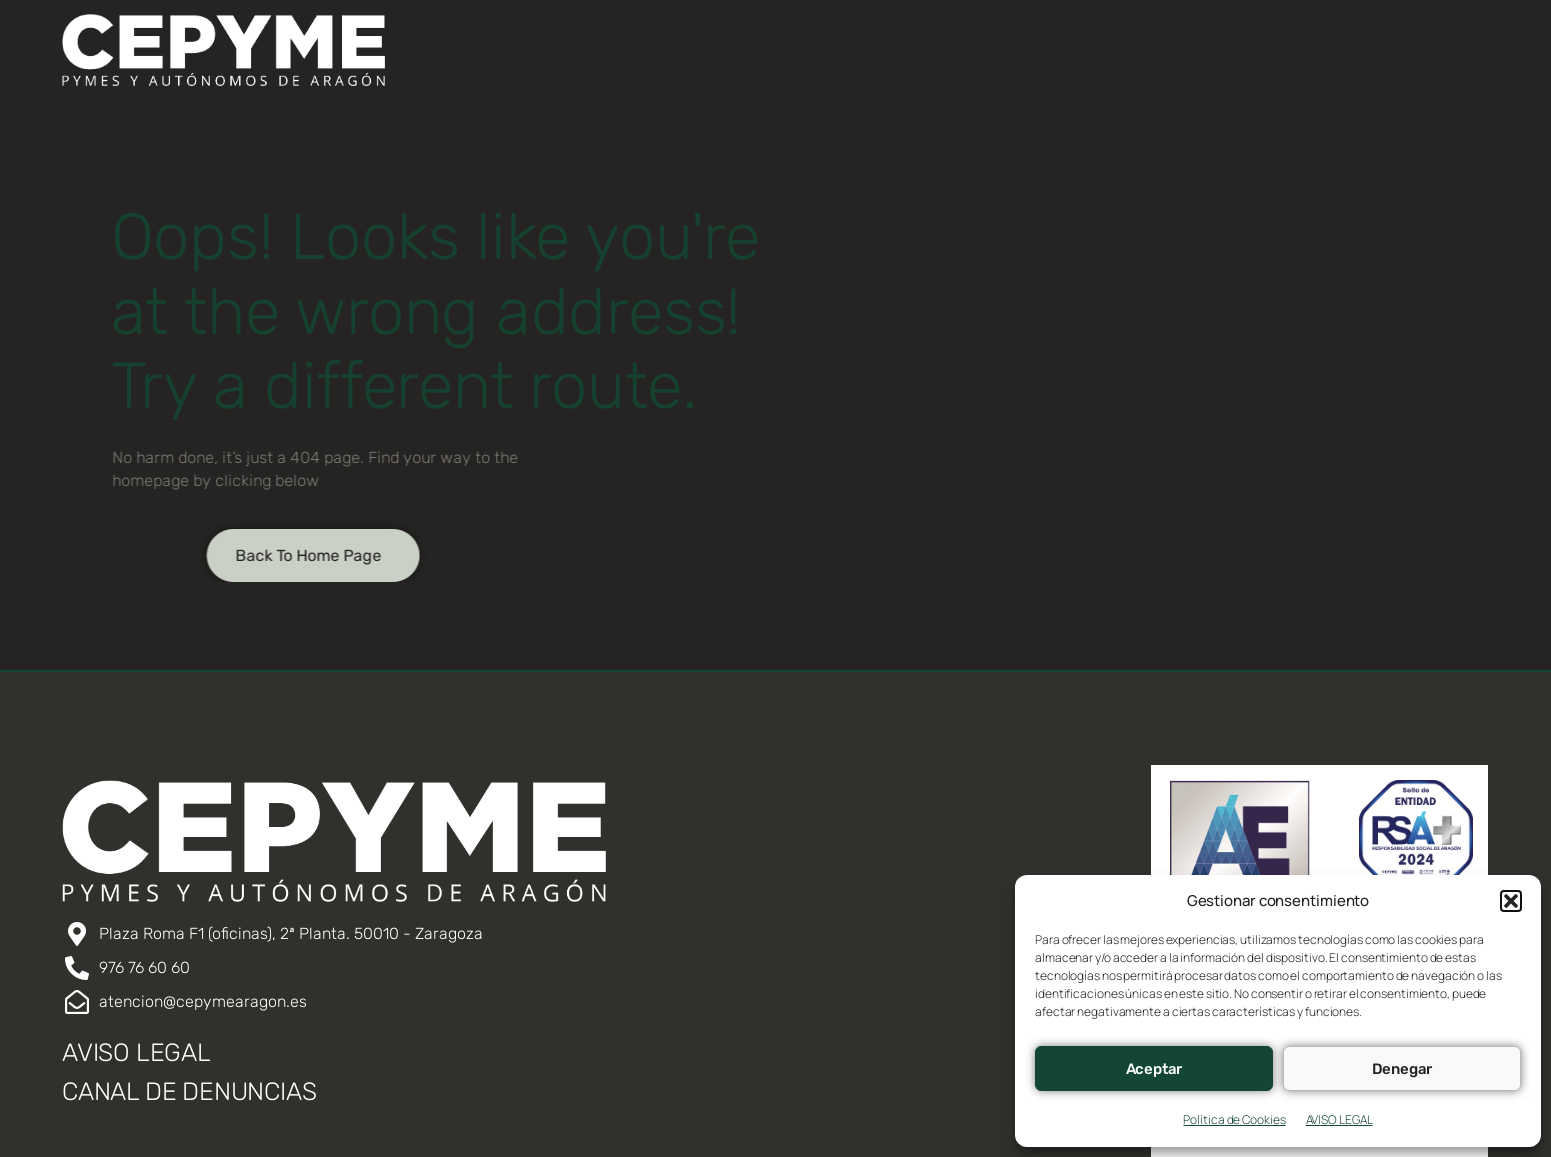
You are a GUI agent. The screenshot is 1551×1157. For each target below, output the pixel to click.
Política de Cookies (1234, 1119)
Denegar (1402, 1069)
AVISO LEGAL (1339, 1119)
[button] (1511, 901)
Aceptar (1154, 1069)
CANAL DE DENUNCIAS (189, 1091)
